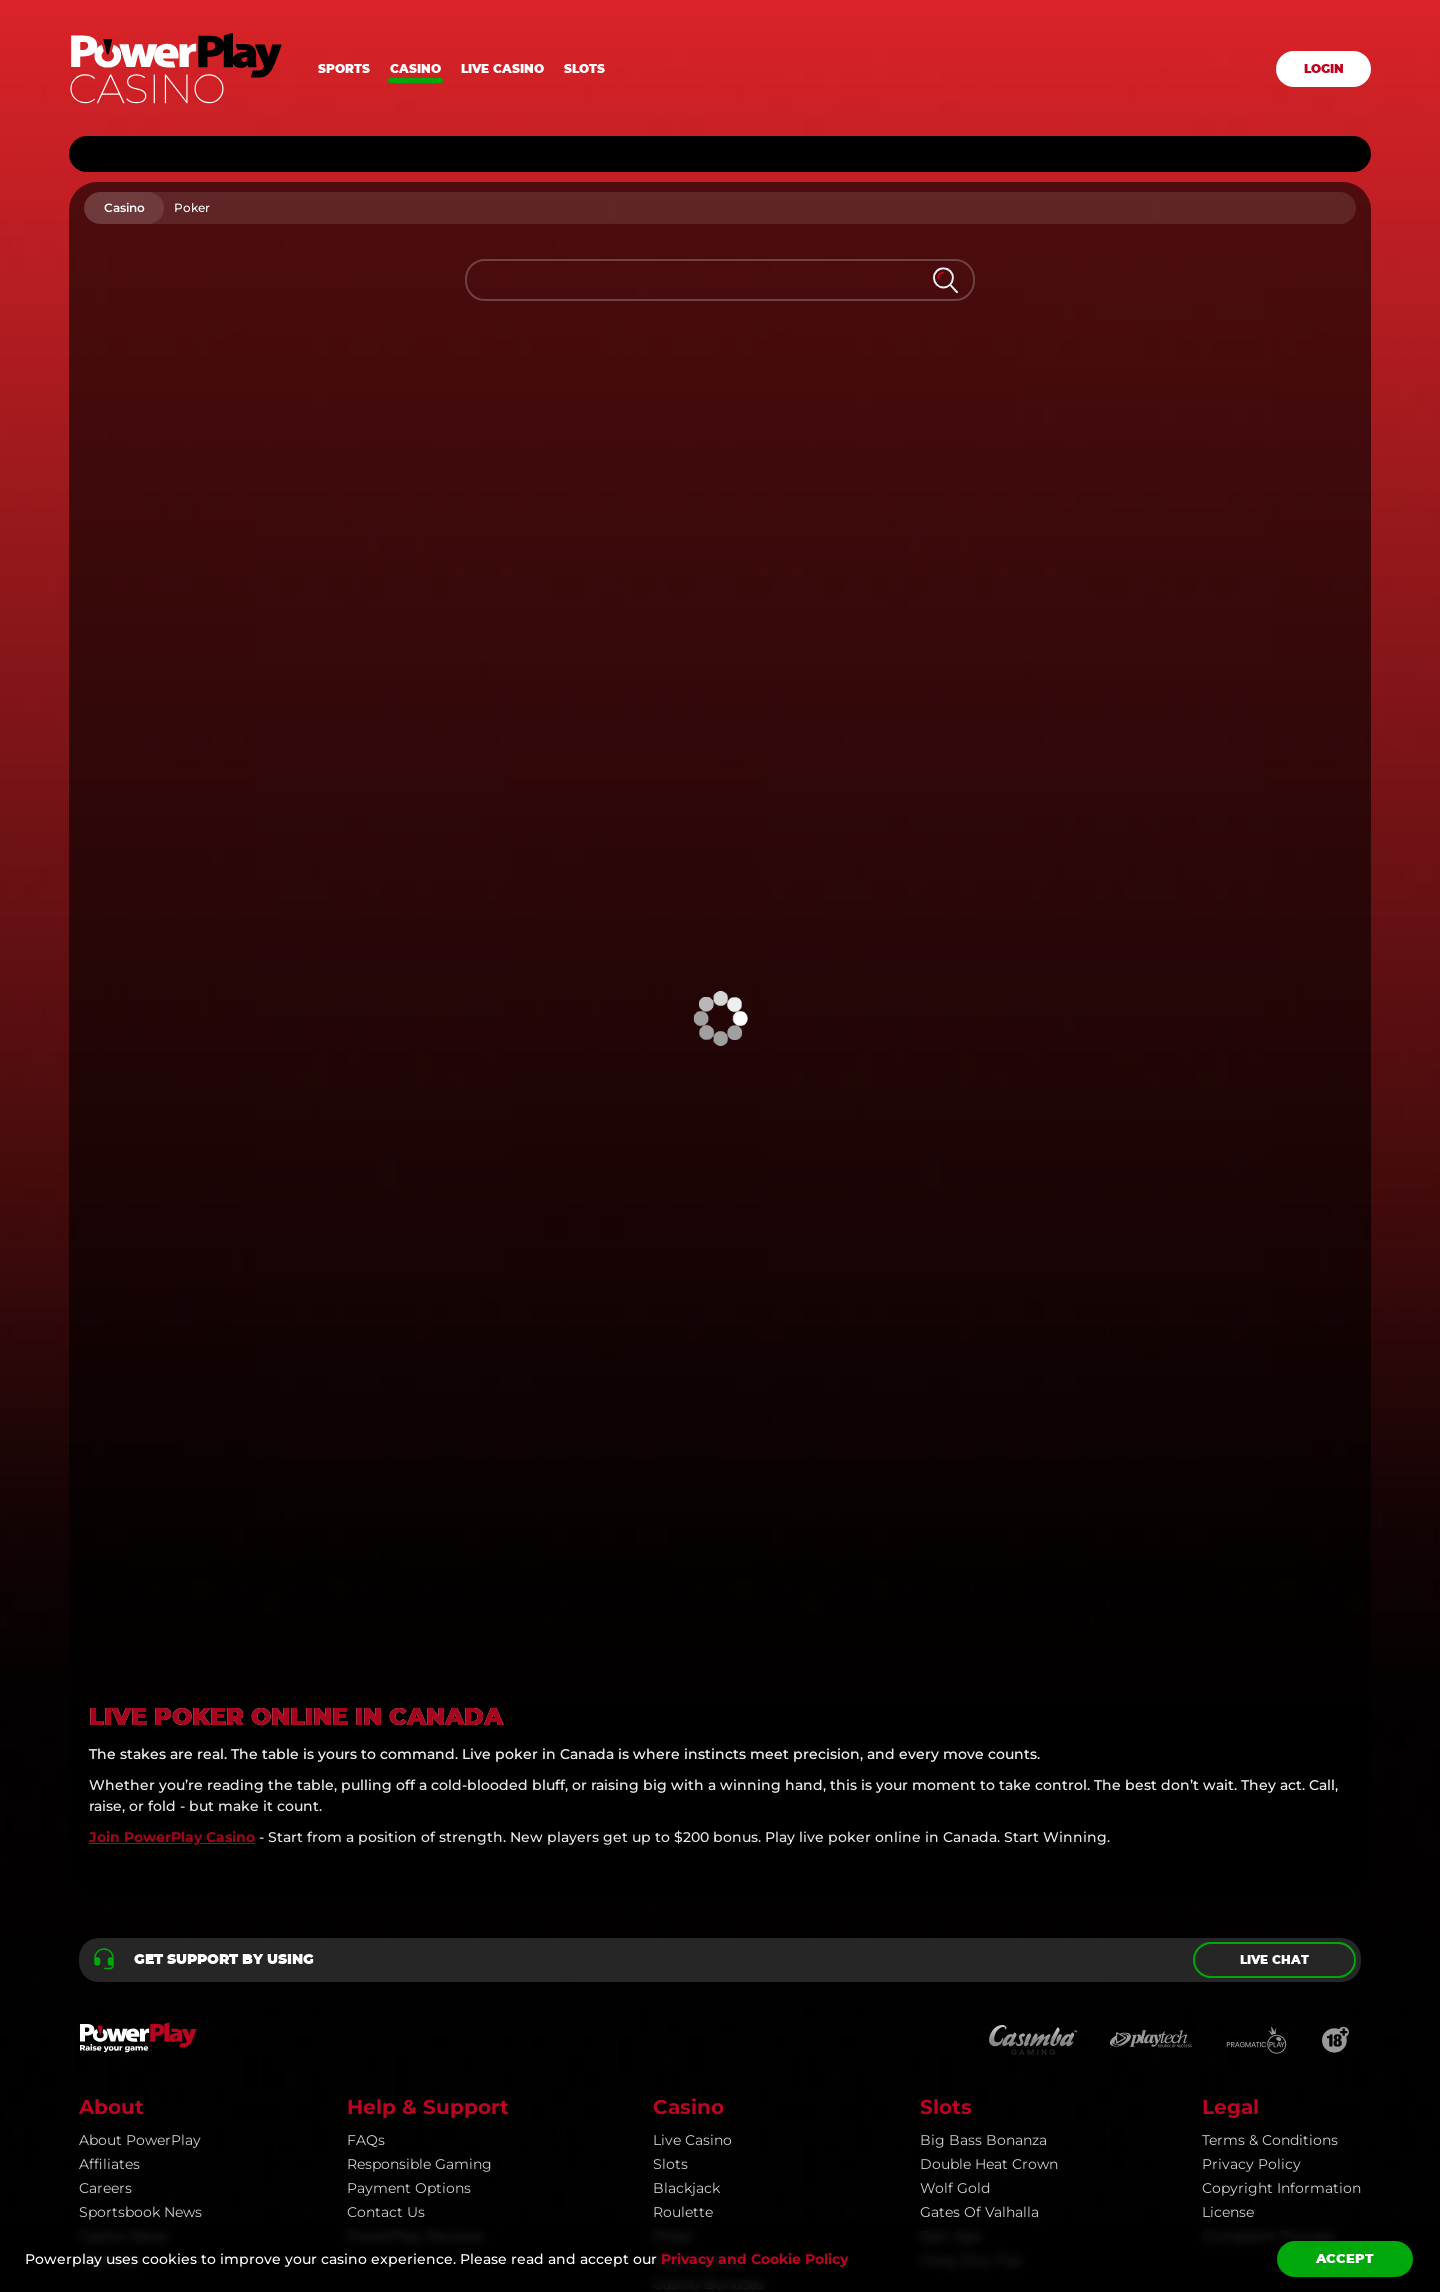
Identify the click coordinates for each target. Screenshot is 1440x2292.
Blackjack (686, 1882)
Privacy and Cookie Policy (754, 2259)
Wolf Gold (955, 1882)
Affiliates (109, 1858)
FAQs (366, 1834)
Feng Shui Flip (970, 1954)
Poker (673, 1930)
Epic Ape (950, 1930)
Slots (584, 69)
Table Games (698, 1954)
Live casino (502, 69)
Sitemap (108, 1954)
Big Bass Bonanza (983, 1834)
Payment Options (409, 1882)
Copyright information (1281, 1882)
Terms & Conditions (1270, 1834)
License (1228, 1906)
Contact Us (386, 1906)
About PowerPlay (140, 1834)
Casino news (123, 1930)
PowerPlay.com (145, 2164)
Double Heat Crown (989, 1858)
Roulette (683, 1906)
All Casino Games (714, 2002)
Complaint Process (1268, 1930)
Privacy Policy (1251, 1858)
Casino (415, 69)
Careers (105, 1882)
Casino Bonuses (708, 1978)
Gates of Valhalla (979, 1906)
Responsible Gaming (419, 1858)
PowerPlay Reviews (415, 1930)
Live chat (1274, 1654)
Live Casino (692, 1834)
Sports (344, 69)
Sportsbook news (140, 1906)
